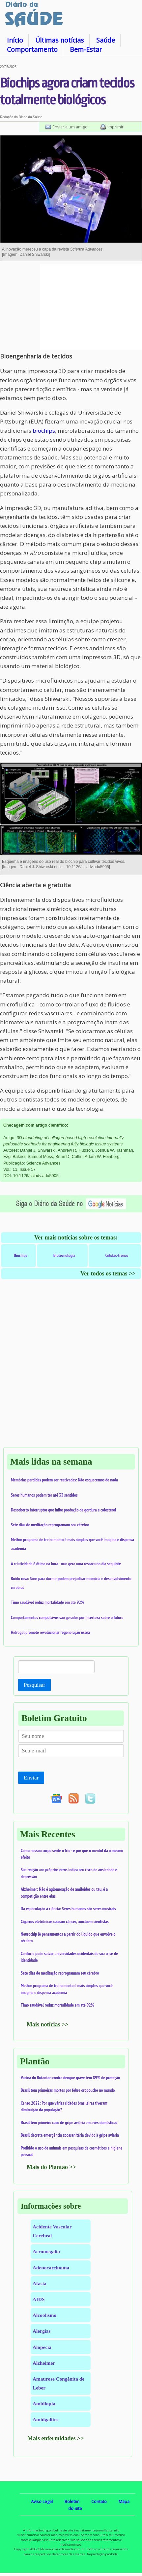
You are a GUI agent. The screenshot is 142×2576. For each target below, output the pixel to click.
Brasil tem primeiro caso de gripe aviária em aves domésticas (69, 2122)
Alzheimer (44, 2363)
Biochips (20, 1255)
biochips (44, 430)
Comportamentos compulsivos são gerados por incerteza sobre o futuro (67, 1617)
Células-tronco (116, 1255)
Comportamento (32, 49)
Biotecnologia (64, 1255)
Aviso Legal (42, 2501)
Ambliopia (44, 2403)
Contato (99, 2501)
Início (15, 40)
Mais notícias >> (48, 2024)
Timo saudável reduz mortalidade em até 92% (47, 1602)
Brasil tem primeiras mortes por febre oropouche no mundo (68, 2090)
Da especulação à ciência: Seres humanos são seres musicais (68, 1909)
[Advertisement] (91, 307)
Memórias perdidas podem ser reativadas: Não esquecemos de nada (64, 1480)
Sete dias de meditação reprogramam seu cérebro (50, 1525)
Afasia (39, 2283)
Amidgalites (45, 2419)
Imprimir (115, 127)
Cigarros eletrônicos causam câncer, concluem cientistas (65, 1921)
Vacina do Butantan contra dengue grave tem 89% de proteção (70, 2078)
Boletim (72, 2501)
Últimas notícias (59, 40)
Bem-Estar (86, 49)
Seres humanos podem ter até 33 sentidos (44, 1495)
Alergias (41, 2331)
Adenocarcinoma (51, 2267)
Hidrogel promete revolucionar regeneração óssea (50, 1632)
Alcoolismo (44, 2315)
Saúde (105, 40)
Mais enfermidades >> (55, 2438)
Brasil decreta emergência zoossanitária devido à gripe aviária (70, 2135)
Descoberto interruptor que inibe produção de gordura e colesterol (63, 1510)
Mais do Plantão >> (51, 2167)
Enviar (31, 1778)
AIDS (39, 2299)
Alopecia (42, 2347)
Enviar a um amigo (70, 127)
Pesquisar (34, 1685)
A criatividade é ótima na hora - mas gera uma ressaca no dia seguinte (66, 1564)
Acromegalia (46, 2251)
